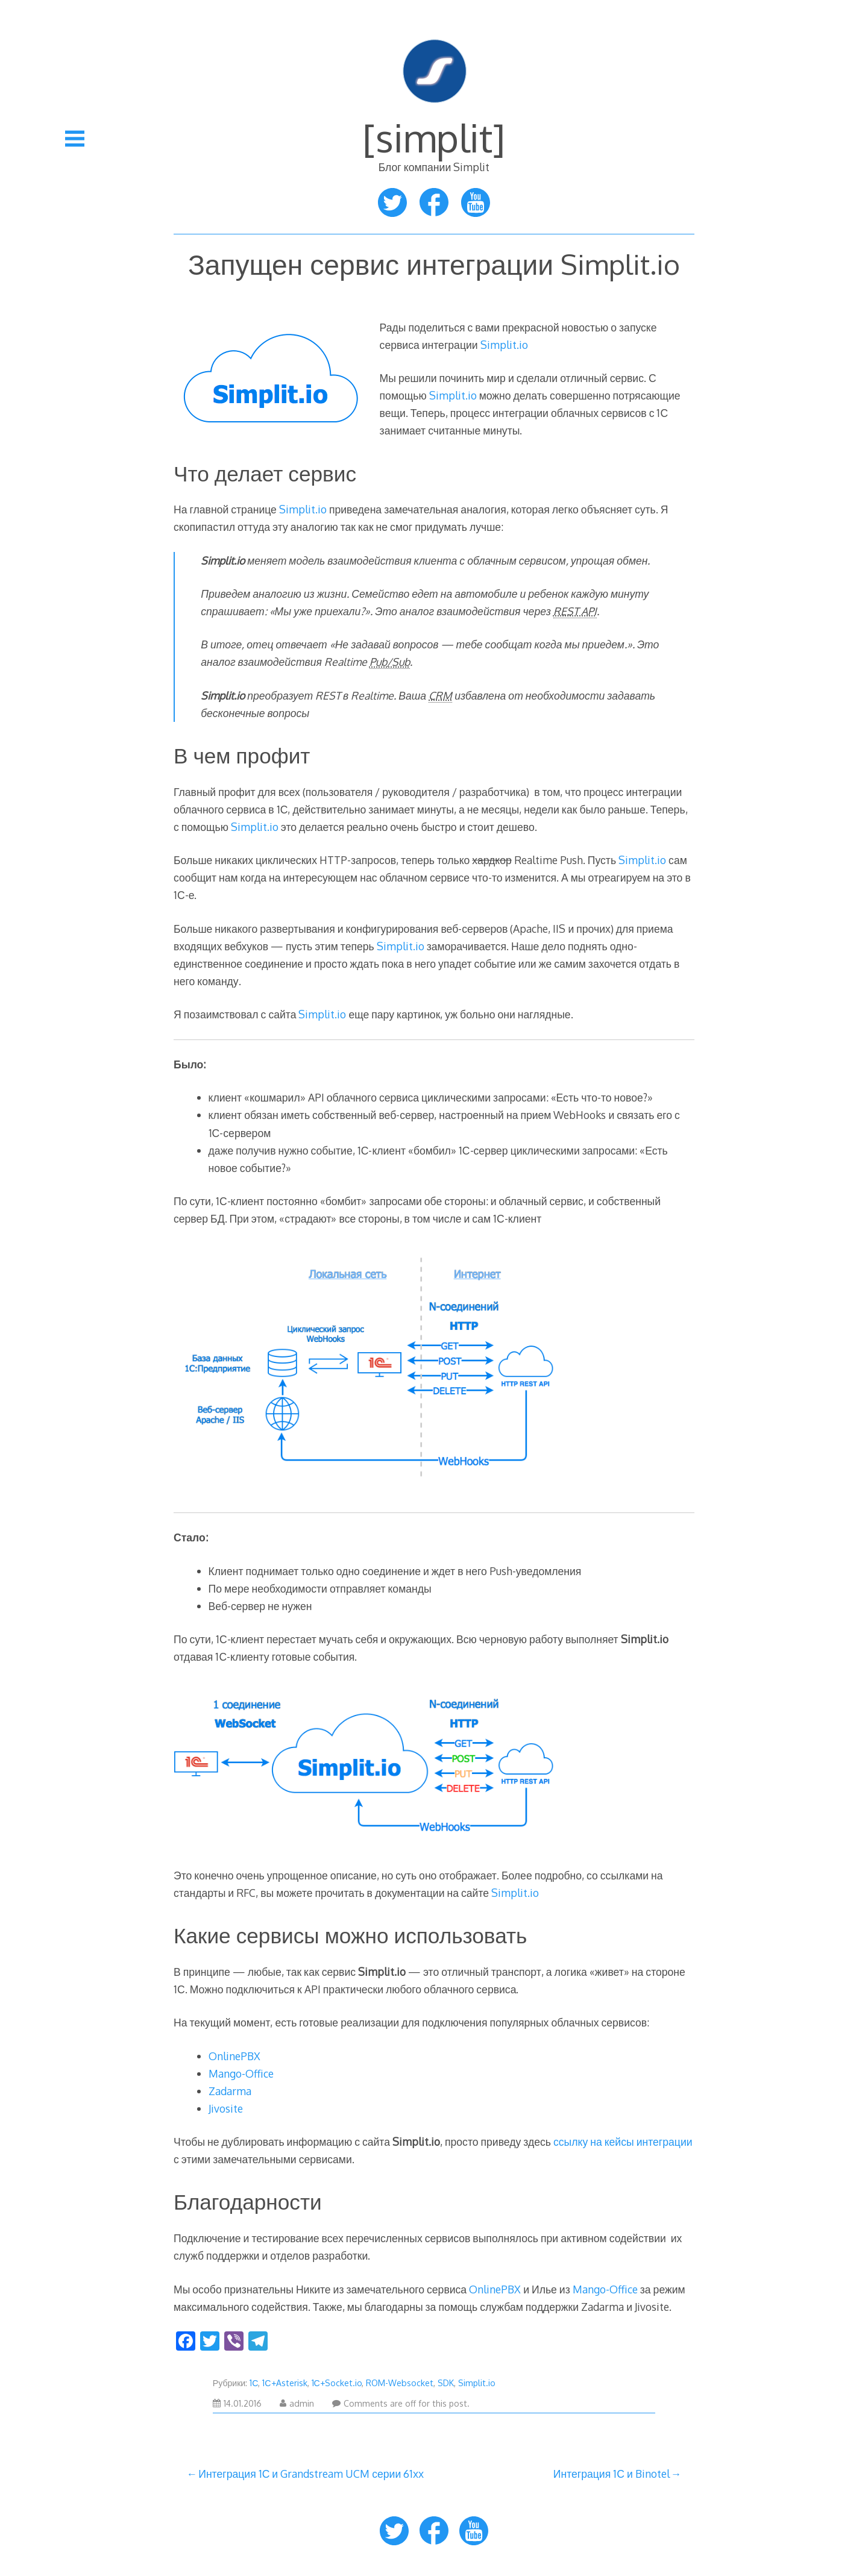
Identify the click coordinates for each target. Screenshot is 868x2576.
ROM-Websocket (399, 2383)
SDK (446, 2383)
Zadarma (230, 2091)
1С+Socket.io (337, 2383)
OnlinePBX (234, 2056)
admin (297, 2403)
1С (254, 2383)
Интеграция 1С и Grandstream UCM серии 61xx (311, 2473)
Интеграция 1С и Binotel (611, 2473)
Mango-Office (241, 2073)
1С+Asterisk (284, 2383)
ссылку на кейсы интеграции (623, 2141)
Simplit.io (504, 344)
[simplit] (434, 137)
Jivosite (226, 2108)
